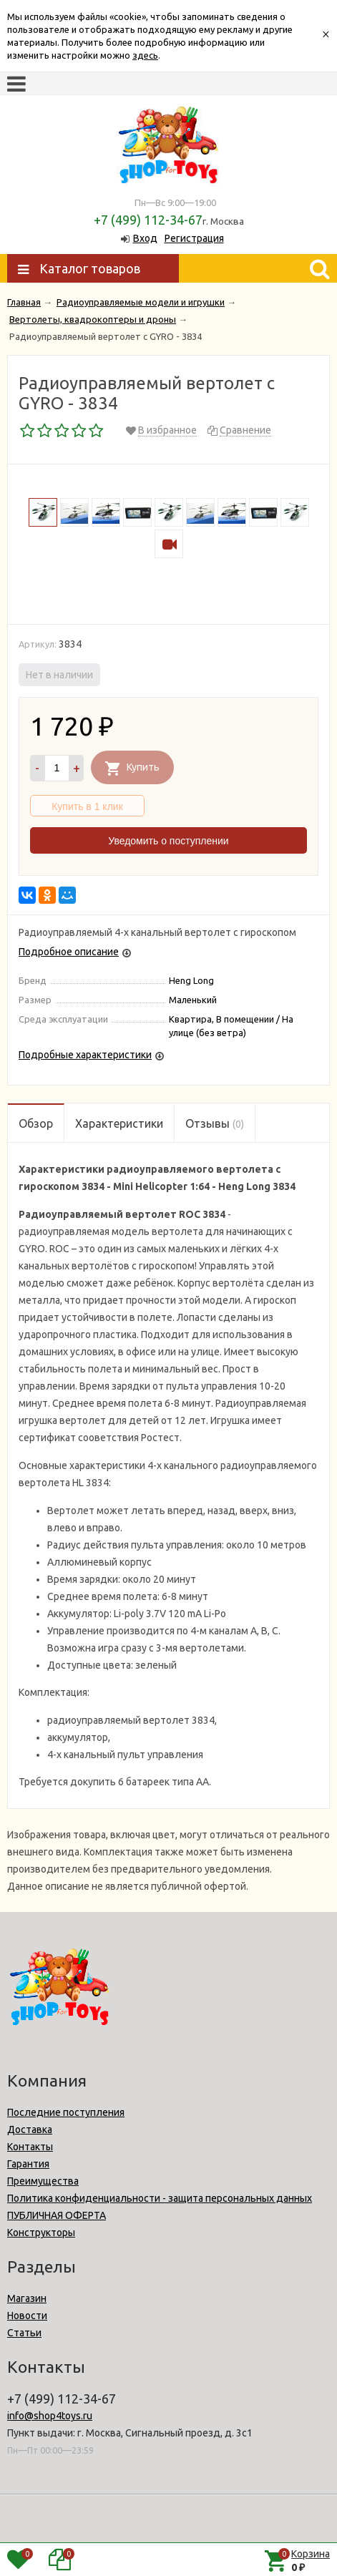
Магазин (27, 2298)
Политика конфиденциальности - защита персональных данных (159, 2198)
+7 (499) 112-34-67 (148, 220)
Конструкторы (41, 2232)
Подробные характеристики (85, 1054)
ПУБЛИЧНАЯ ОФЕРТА (56, 2215)
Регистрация (194, 238)
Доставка (29, 2129)
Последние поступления (65, 2112)
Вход (145, 238)
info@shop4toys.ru (49, 2415)
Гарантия (28, 2164)
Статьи (24, 2332)
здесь (145, 55)
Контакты (30, 2146)
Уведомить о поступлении (168, 841)
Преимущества (43, 2181)
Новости (27, 2315)
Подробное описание (69, 951)
